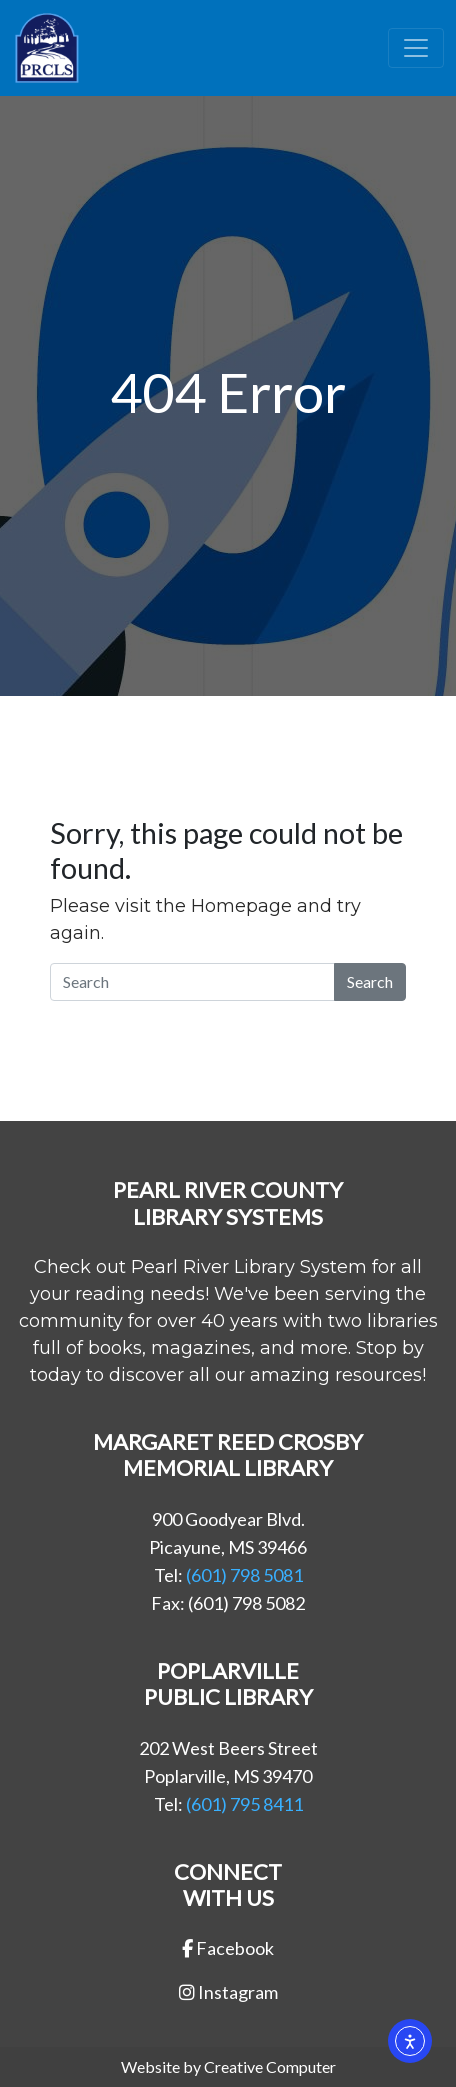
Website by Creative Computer (228, 2066)
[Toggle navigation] (416, 48)
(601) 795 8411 (244, 1804)
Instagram (228, 1992)
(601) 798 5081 (244, 1575)
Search (370, 981)
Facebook (228, 1948)
